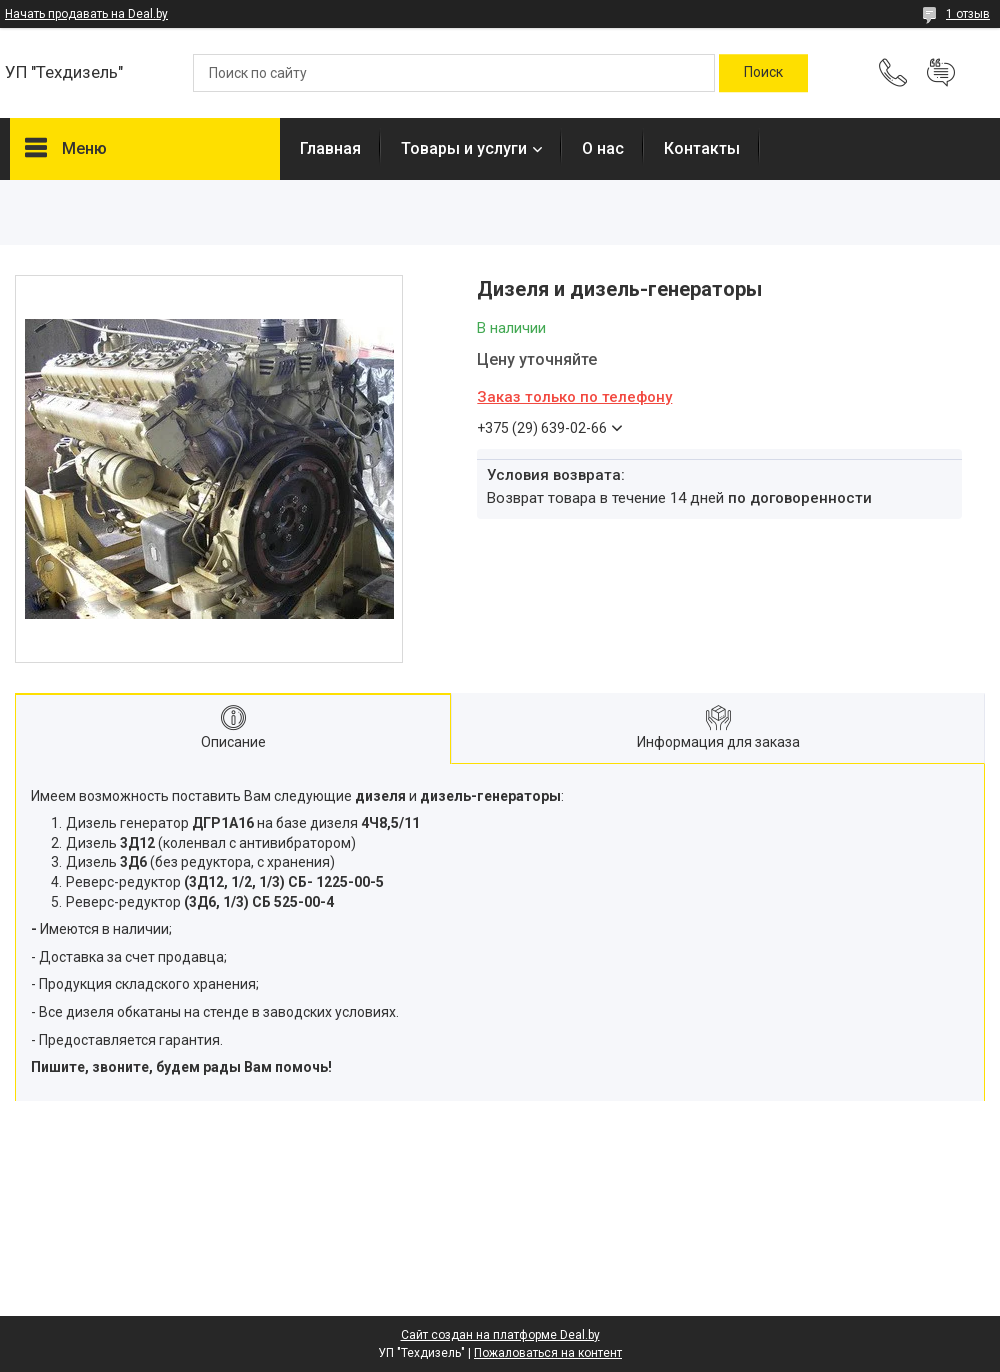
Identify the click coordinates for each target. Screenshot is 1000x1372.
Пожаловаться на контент (548, 1353)
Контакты (702, 148)
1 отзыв (968, 14)
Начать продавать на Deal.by (86, 14)
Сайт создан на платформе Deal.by (500, 1335)
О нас (603, 148)
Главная (330, 148)
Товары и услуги (464, 148)
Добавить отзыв (941, 73)
